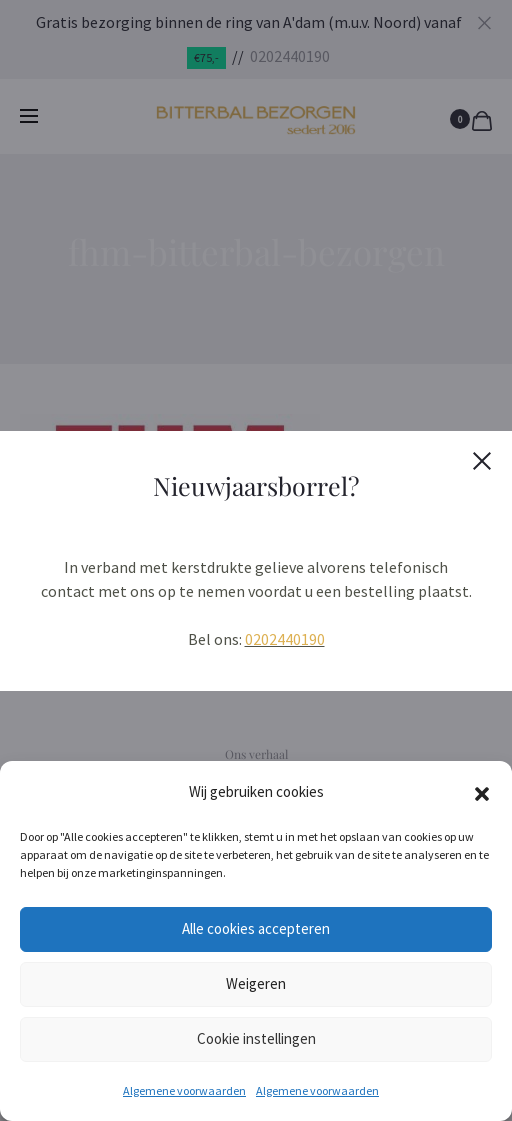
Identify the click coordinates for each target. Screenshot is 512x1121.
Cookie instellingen (256, 1038)
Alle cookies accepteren (256, 928)
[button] (482, 792)
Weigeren (256, 983)
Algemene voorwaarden (184, 1090)
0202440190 (285, 639)
